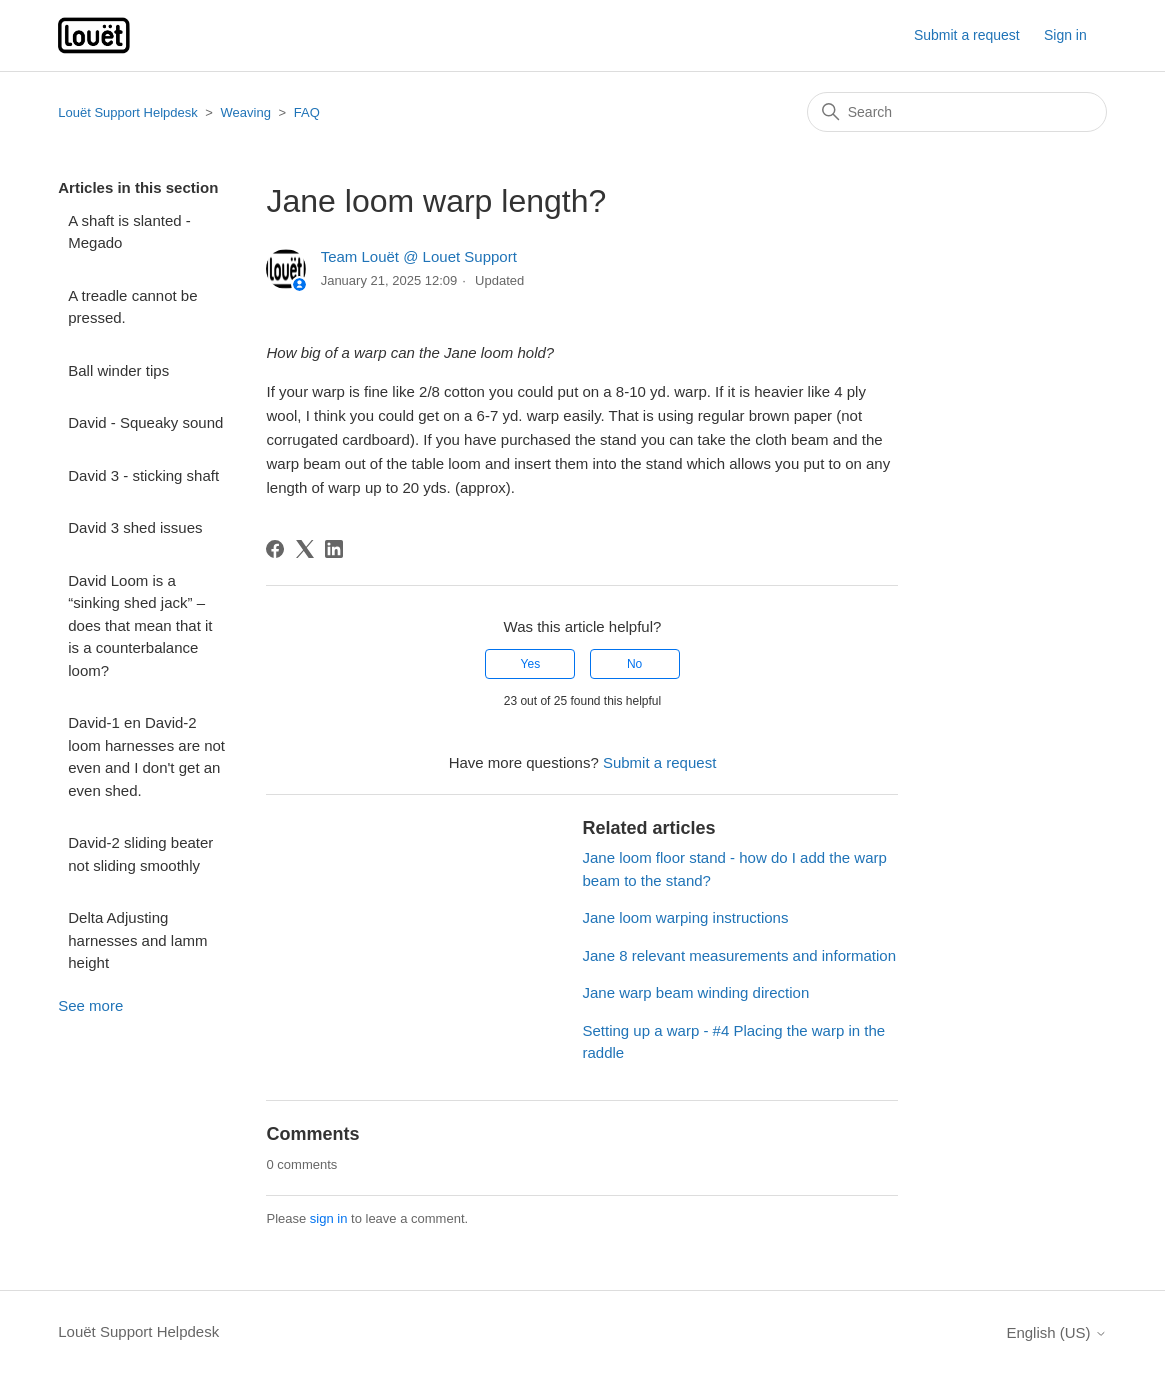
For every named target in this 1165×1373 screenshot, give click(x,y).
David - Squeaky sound (145, 422)
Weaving (246, 112)
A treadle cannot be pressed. (132, 307)
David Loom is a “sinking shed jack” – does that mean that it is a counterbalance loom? (140, 625)
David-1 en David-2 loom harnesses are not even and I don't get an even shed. (146, 756)
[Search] (957, 112)
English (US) (1056, 1332)
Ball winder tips (118, 370)
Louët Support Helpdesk (127, 112)
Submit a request (967, 35)
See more (90, 1005)
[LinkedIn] (334, 549)
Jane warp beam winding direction (695, 992)
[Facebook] (275, 549)
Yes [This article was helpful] (531, 664)
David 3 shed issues (135, 527)
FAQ (307, 112)
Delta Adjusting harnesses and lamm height (137, 940)
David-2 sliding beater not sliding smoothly (140, 854)
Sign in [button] (1065, 35)
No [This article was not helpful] (634, 664)
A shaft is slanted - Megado (129, 232)
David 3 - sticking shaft (143, 475)
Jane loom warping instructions (685, 917)
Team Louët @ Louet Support (419, 256)
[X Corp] (305, 549)
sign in (329, 1218)
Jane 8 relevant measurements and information (739, 955)
